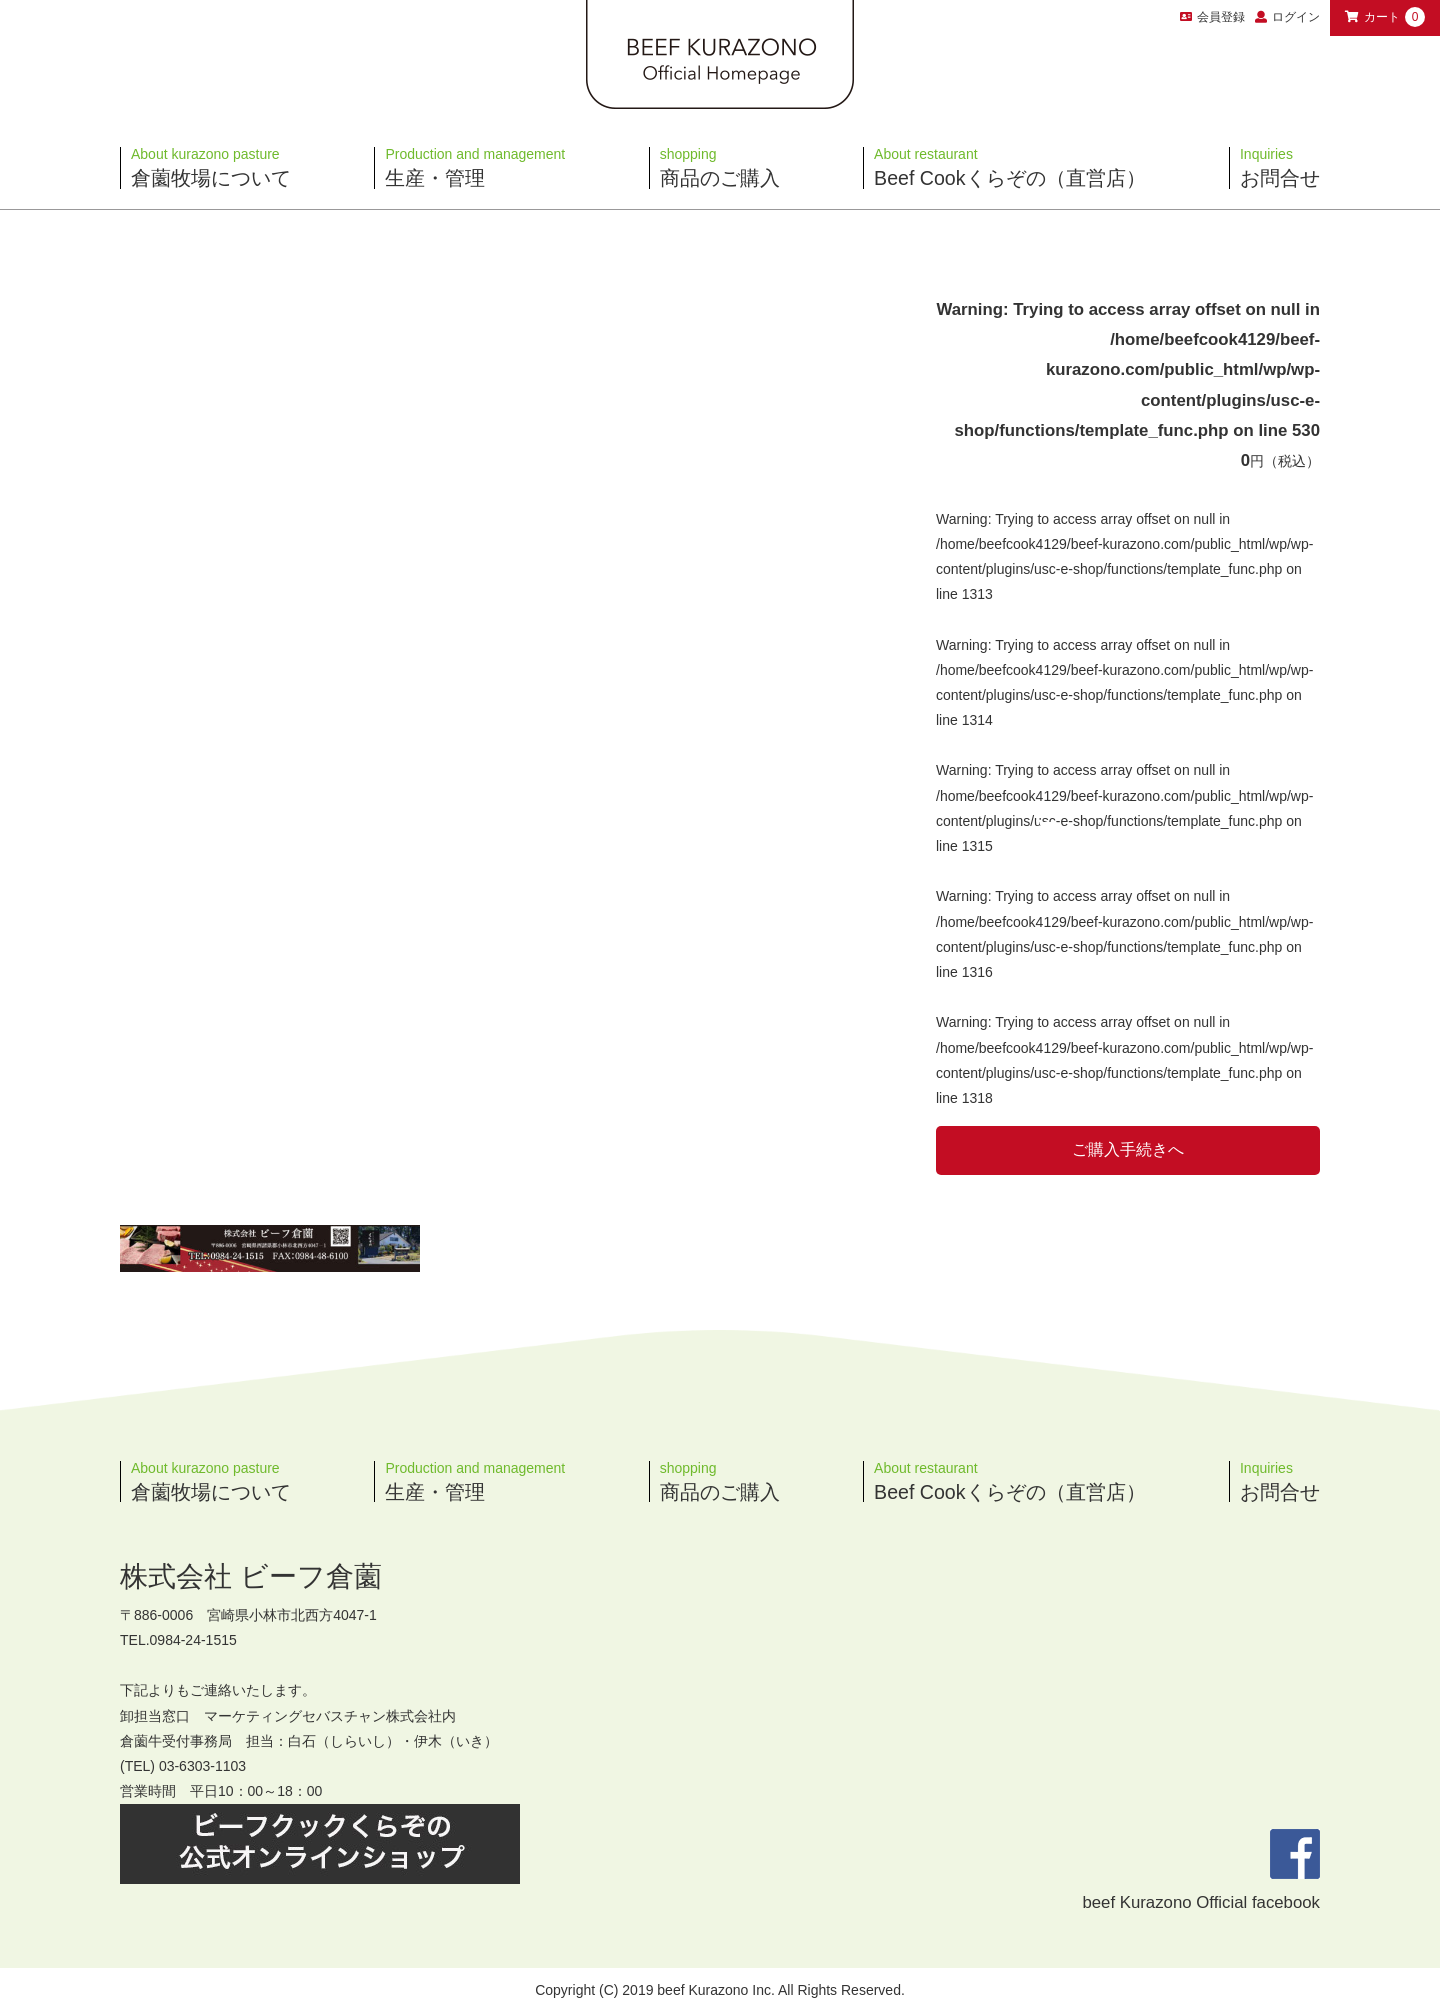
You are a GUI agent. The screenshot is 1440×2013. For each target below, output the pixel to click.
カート (1385, 17)
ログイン (1296, 17)
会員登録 (1212, 17)
